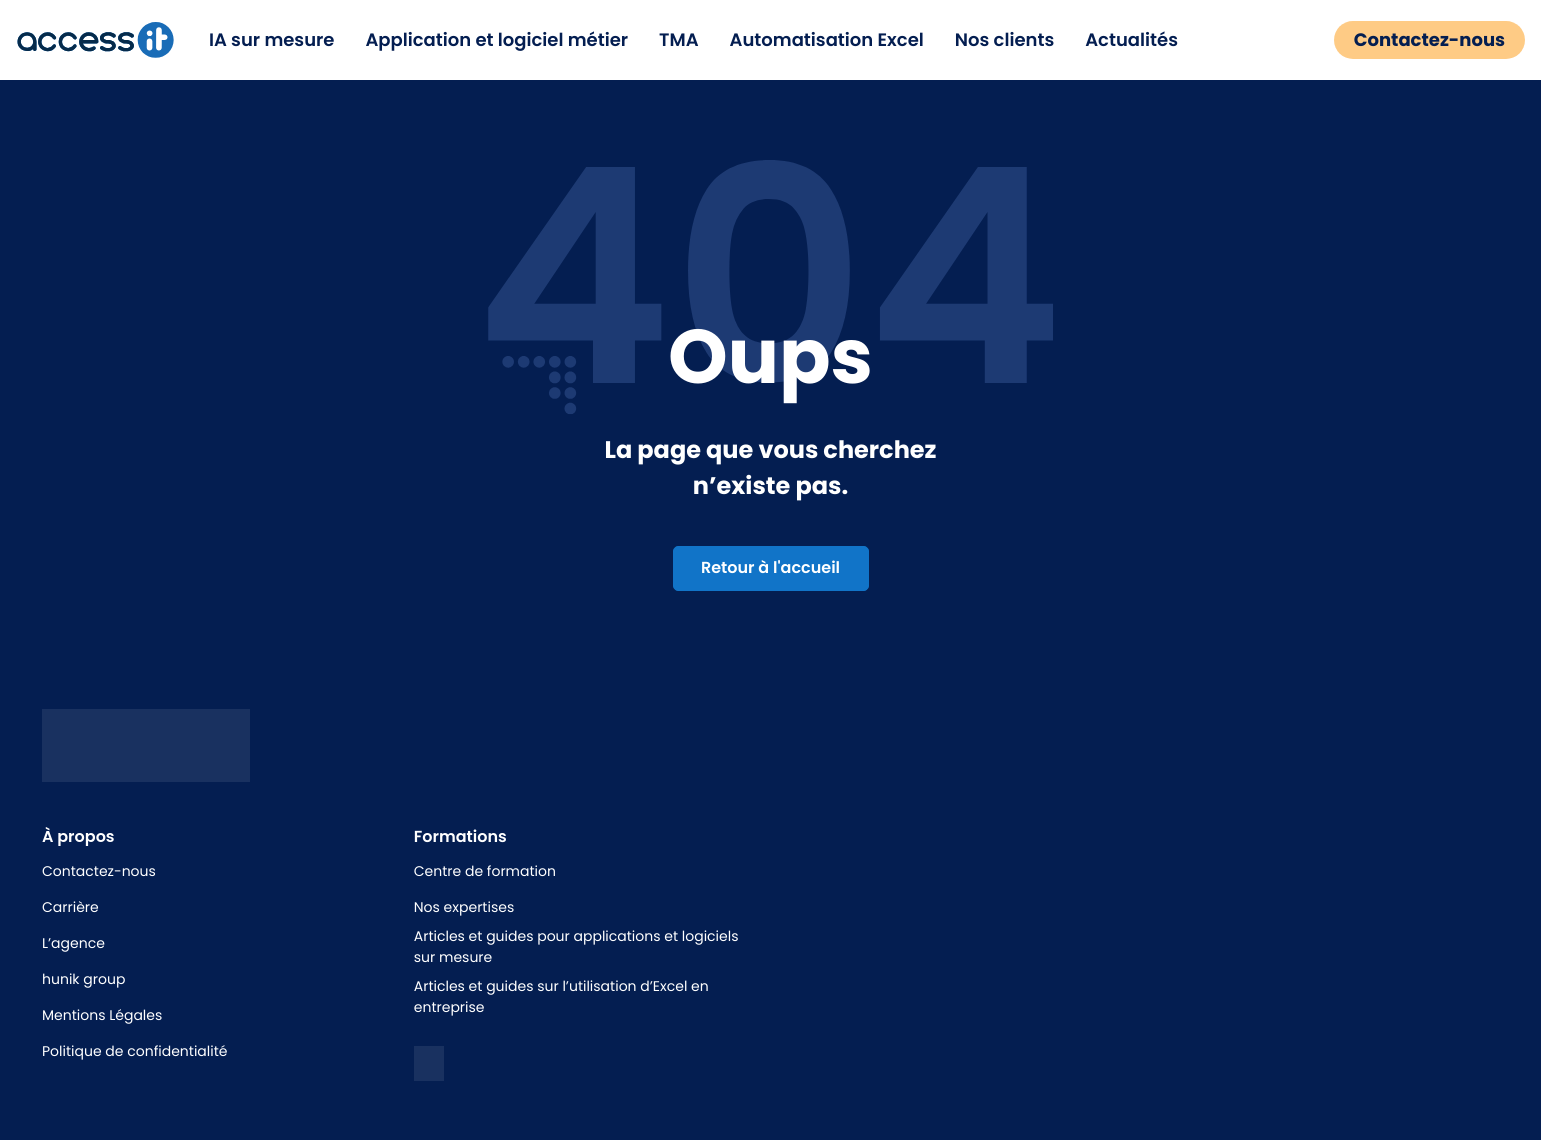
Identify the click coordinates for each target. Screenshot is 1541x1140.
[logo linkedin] (429, 1063)
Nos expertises (464, 907)
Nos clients (1014, 40)
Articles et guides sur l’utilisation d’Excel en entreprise (561, 996)
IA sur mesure (283, 40)
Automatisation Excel (837, 40)
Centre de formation (485, 871)
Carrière (70, 907)
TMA (689, 40)
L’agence (73, 943)
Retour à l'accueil (770, 567)
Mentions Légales (102, 1015)
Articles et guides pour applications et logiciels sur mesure (576, 946)
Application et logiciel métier (507, 40)
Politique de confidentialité (134, 1051)
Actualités (1142, 40)
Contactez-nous (1418, 40)
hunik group (83, 979)
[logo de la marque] (106, 40)
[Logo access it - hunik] (146, 766)
